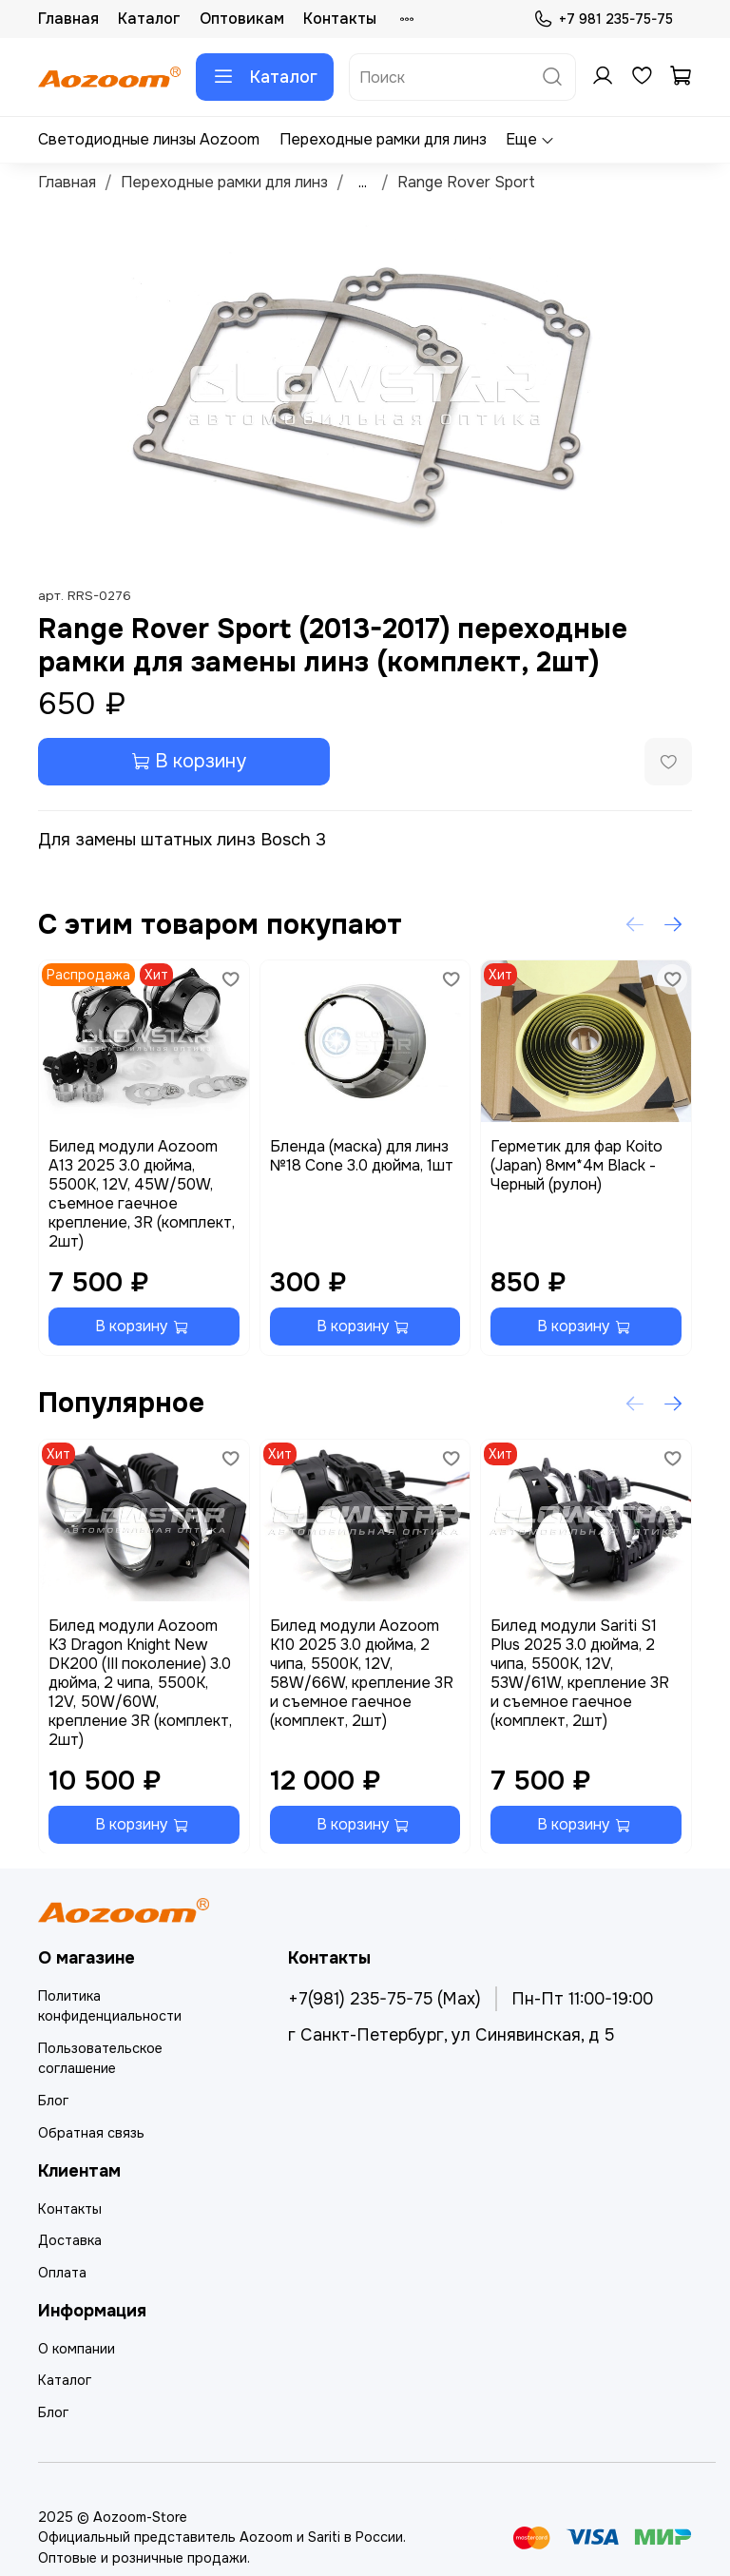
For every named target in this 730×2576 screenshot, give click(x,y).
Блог (53, 2100)
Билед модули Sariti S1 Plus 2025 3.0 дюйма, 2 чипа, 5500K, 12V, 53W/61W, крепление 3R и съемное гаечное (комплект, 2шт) (579, 1672)
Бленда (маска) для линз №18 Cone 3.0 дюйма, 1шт (361, 1155)
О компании (76, 2348)
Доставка (70, 2240)
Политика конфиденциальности (110, 2006)
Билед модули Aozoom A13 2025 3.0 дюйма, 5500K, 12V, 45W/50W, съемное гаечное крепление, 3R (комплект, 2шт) (141, 1193)
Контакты (339, 19)
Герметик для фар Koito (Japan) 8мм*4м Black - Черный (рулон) (576, 1165)
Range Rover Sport (466, 182)
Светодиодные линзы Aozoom (148, 139)
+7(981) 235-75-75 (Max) (384, 1998)
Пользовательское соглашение (100, 2059)
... (362, 182)
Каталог (149, 19)
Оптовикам (242, 19)
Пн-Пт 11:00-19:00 (582, 1998)
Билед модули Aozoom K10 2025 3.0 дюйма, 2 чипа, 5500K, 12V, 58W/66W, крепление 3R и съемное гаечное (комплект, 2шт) (361, 1672)
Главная (68, 19)
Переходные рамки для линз (383, 139)
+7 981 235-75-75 (603, 19)
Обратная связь (91, 2132)
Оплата (62, 2272)
